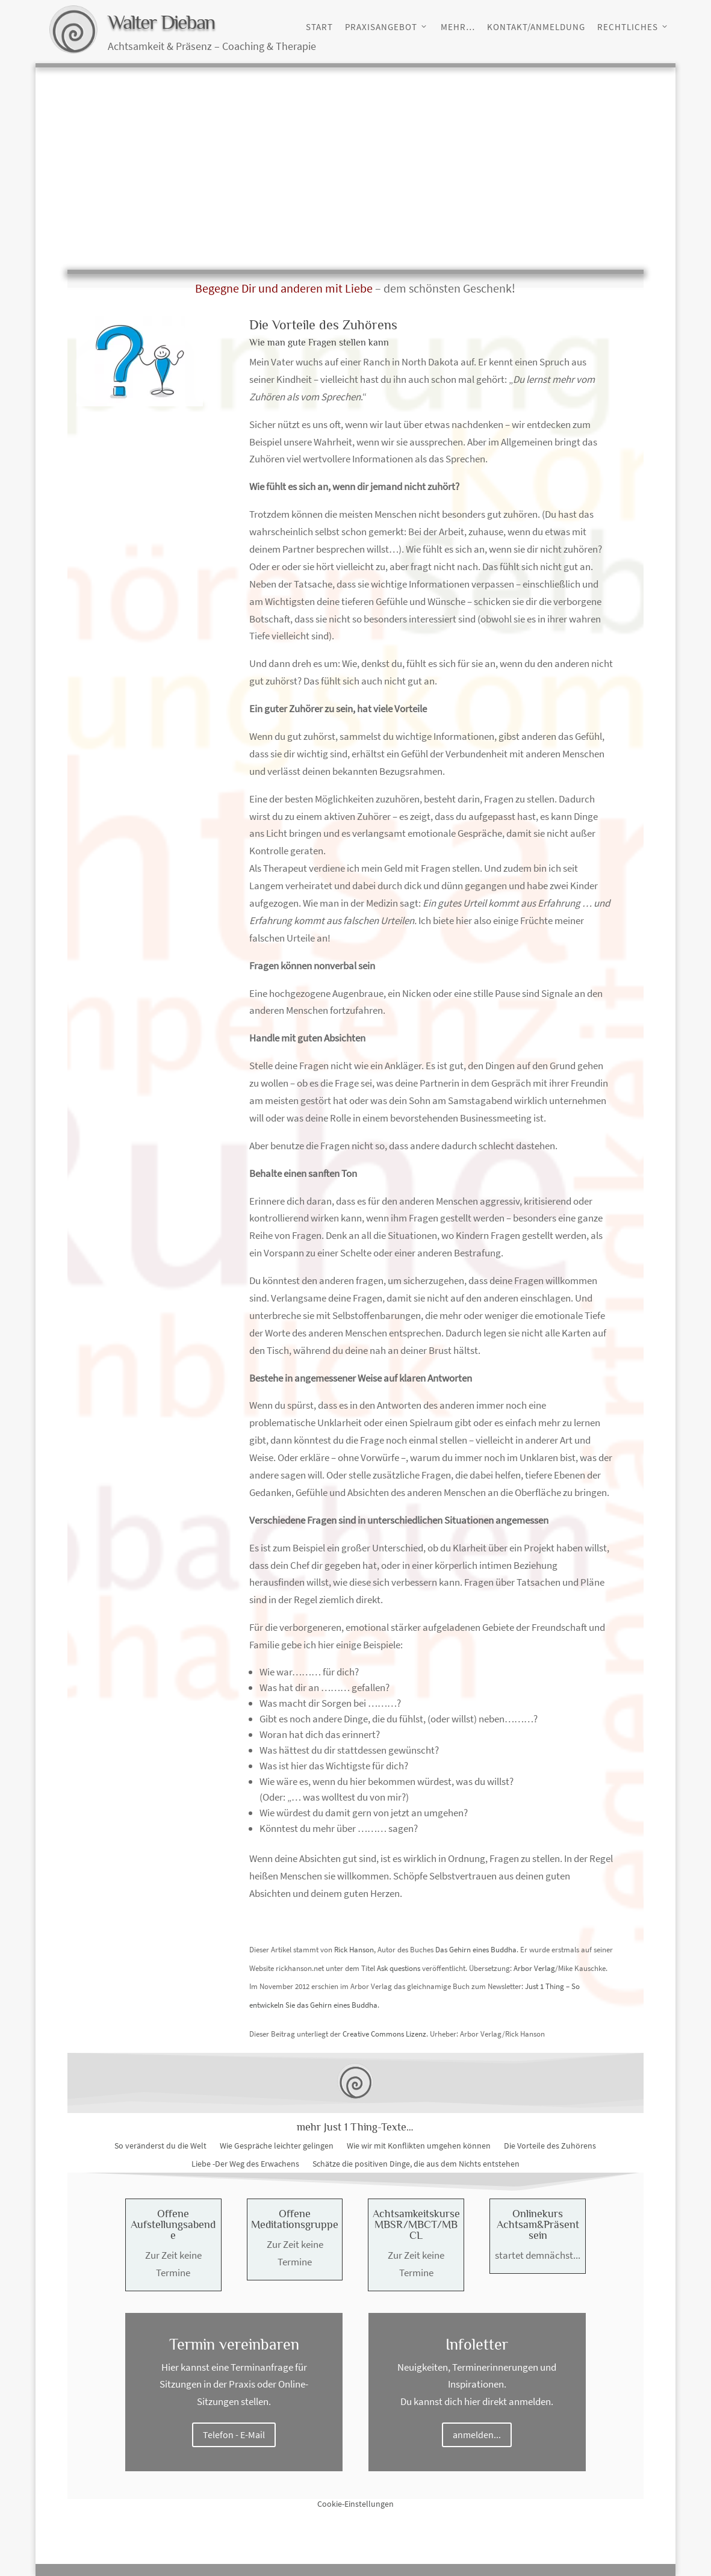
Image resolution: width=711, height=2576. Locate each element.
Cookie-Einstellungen (355, 2503)
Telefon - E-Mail (234, 2435)
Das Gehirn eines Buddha (476, 1949)
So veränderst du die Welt (160, 2146)
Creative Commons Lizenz (384, 2034)
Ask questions (398, 1968)
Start (319, 27)
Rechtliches (627, 27)
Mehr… (458, 27)
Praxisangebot (381, 27)
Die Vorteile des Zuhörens (550, 2146)
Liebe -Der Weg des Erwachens (245, 2164)
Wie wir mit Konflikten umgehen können (419, 2146)
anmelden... (477, 2435)
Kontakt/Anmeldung (536, 27)
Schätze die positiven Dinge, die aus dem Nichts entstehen (416, 2164)
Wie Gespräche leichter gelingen (277, 2146)
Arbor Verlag (534, 1968)
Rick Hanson (354, 1949)
